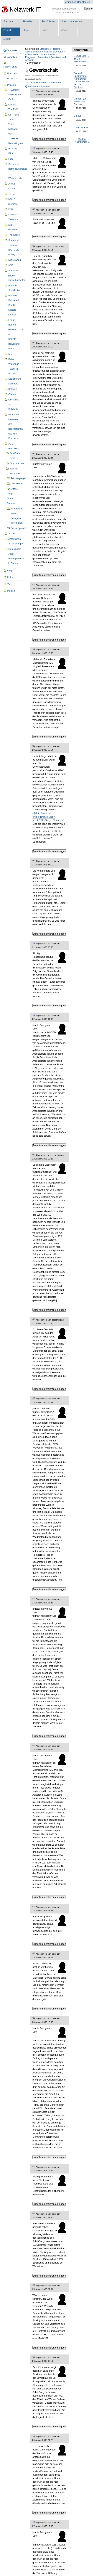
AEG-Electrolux (33, 51)
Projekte (8, 30)
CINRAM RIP (81, 127)
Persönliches (48, 21)
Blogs (26, 30)
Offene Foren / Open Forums (40, 54)
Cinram (78, 115)
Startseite (9, 21)
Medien (7, 38)
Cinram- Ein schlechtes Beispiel (80, 101)
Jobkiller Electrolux (53, 51)
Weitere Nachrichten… (82, 140)
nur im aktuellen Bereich (67, 12)
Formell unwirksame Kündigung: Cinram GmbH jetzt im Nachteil (81, 80)
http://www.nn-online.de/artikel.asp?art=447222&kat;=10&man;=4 (48, 817)
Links (44, 30)
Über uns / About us (71, 21)
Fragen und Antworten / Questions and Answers (45, 58)
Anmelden (70, 2)
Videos (64, 30)
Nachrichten (81, 49)
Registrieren (83, 2)
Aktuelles (27, 21)
